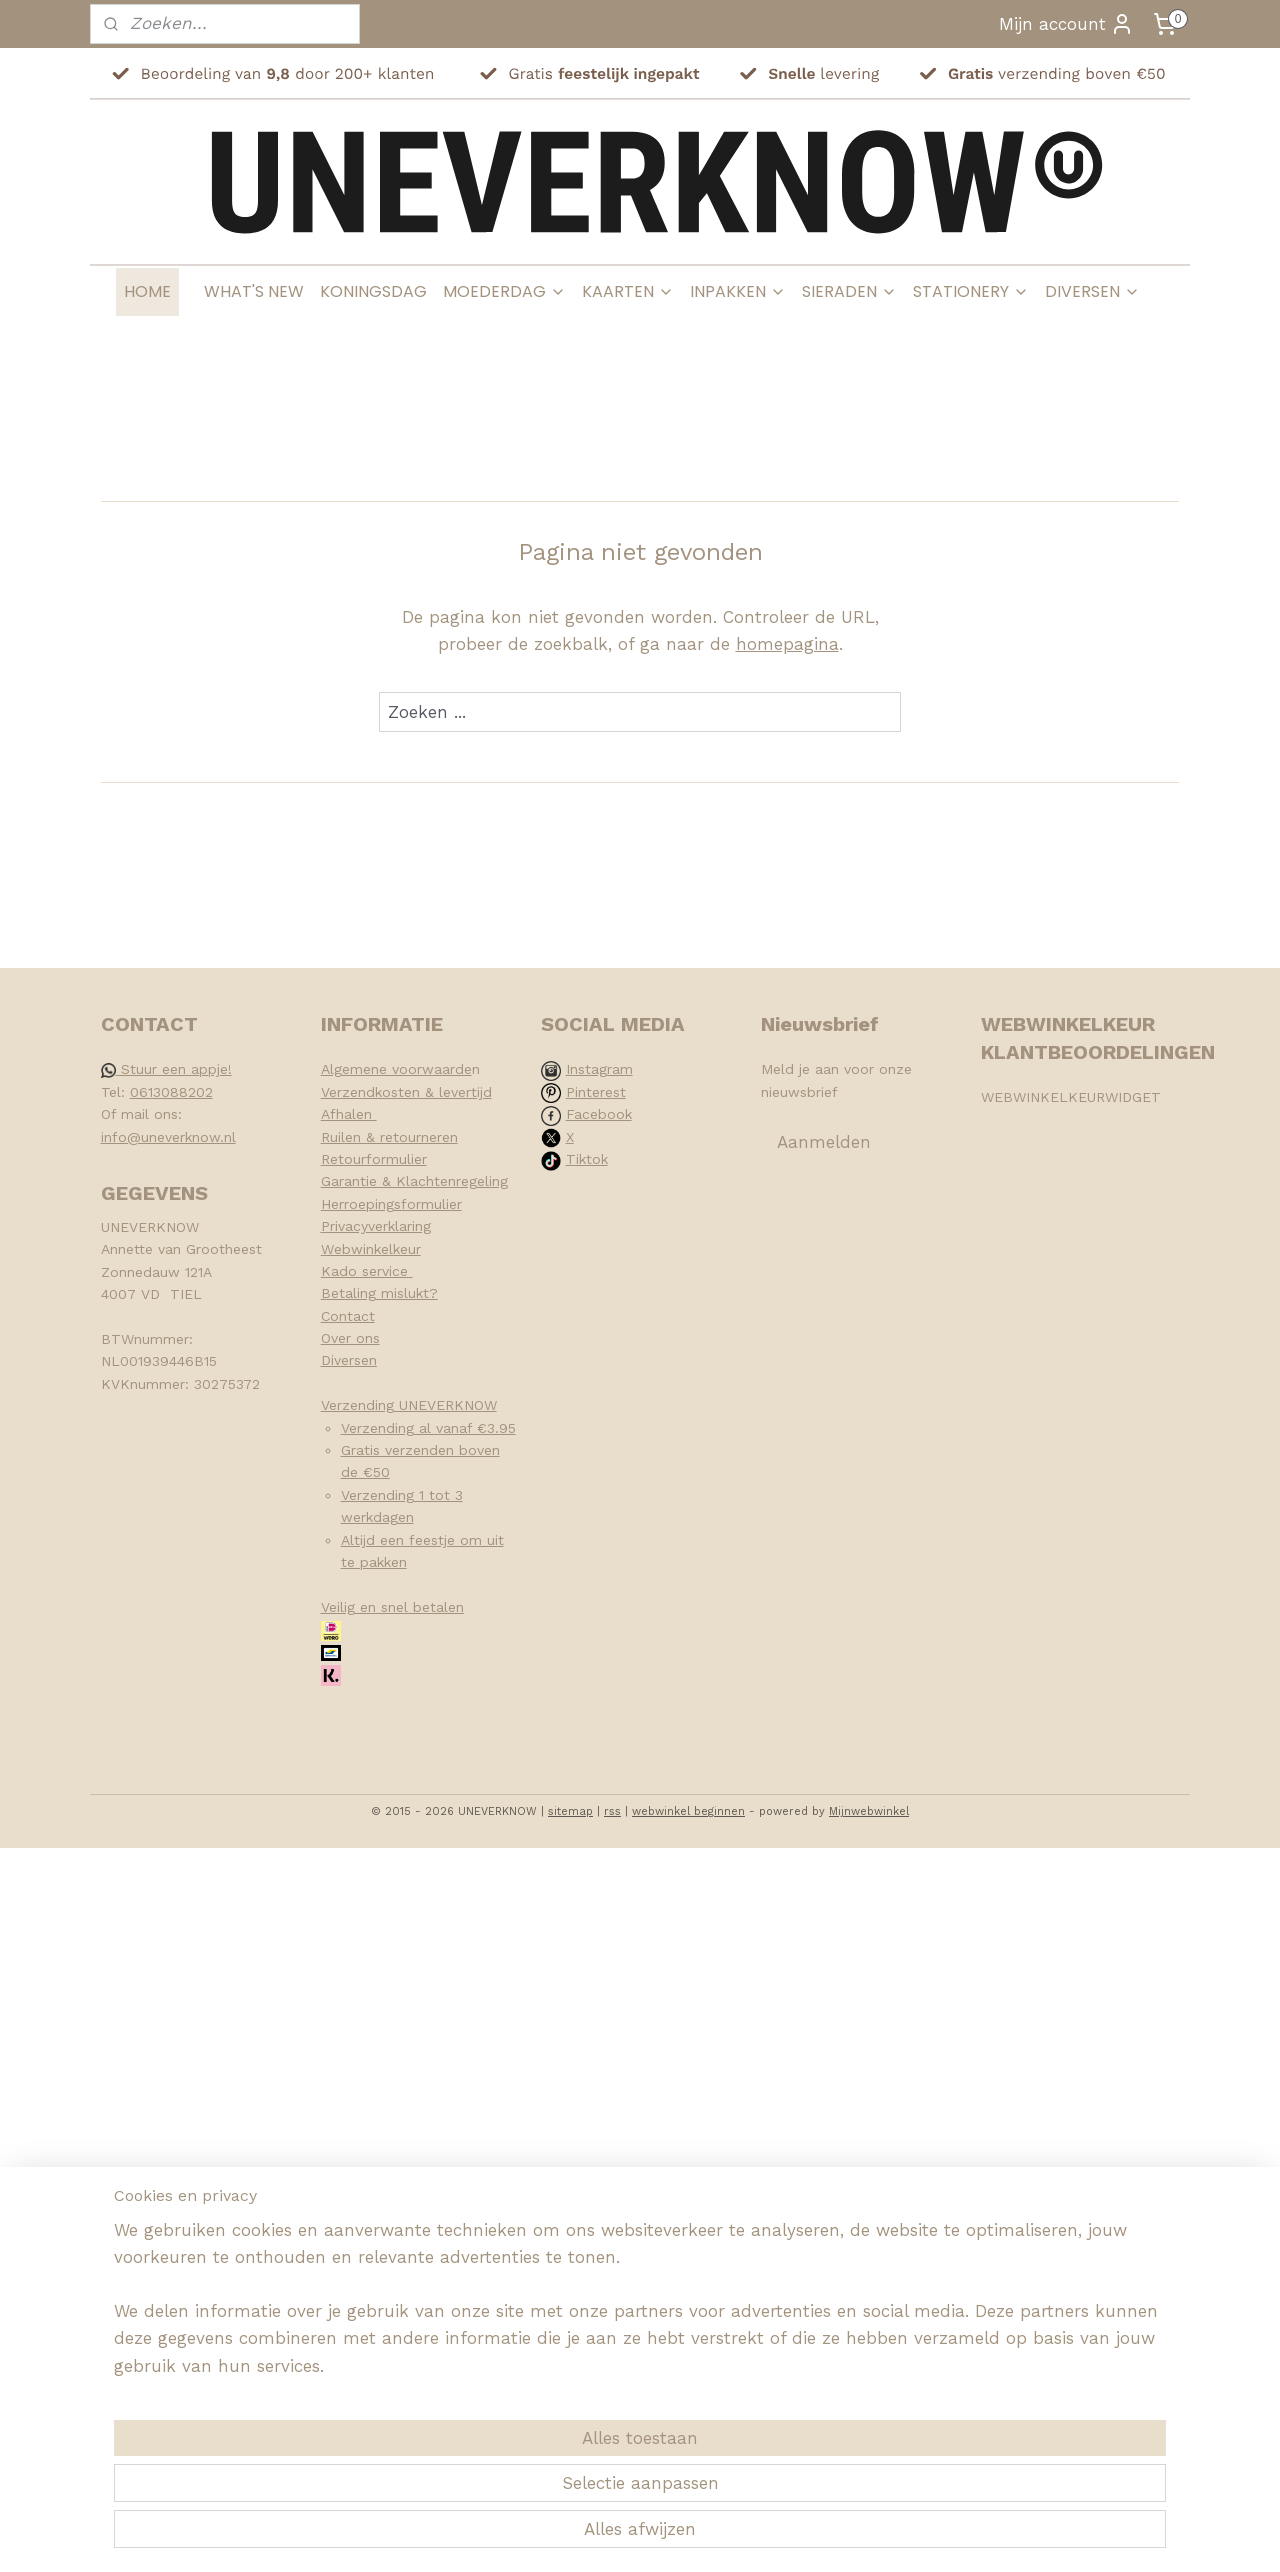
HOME (147, 291)
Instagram (599, 1069)
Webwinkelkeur (371, 1249)
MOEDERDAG (504, 291)
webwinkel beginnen (688, 1811)
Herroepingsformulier (391, 1204)
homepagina (787, 644)
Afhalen (349, 1114)
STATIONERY (971, 291)
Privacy (344, 1226)
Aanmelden (824, 1142)
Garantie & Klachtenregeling (414, 1181)
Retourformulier (374, 1159)
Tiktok (587, 1159)
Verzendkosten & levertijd (406, 1092)
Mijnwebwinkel (869, 1811)
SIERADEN (849, 291)
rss (612, 1811)
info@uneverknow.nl (168, 1137)
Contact (348, 1316)
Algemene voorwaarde (396, 1069)
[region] (508, 2478)
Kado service (367, 1271)
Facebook (599, 1114)
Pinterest (596, 1092)
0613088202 (171, 1092)
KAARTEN (628, 291)
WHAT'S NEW (254, 291)
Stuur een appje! (166, 1069)
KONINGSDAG (373, 291)
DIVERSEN (1092, 291)
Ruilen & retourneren (389, 1137)
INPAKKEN (738, 291)
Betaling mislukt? (379, 1293)
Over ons (350, 1338)
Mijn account (1066, 24)
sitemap (570, 1811)
